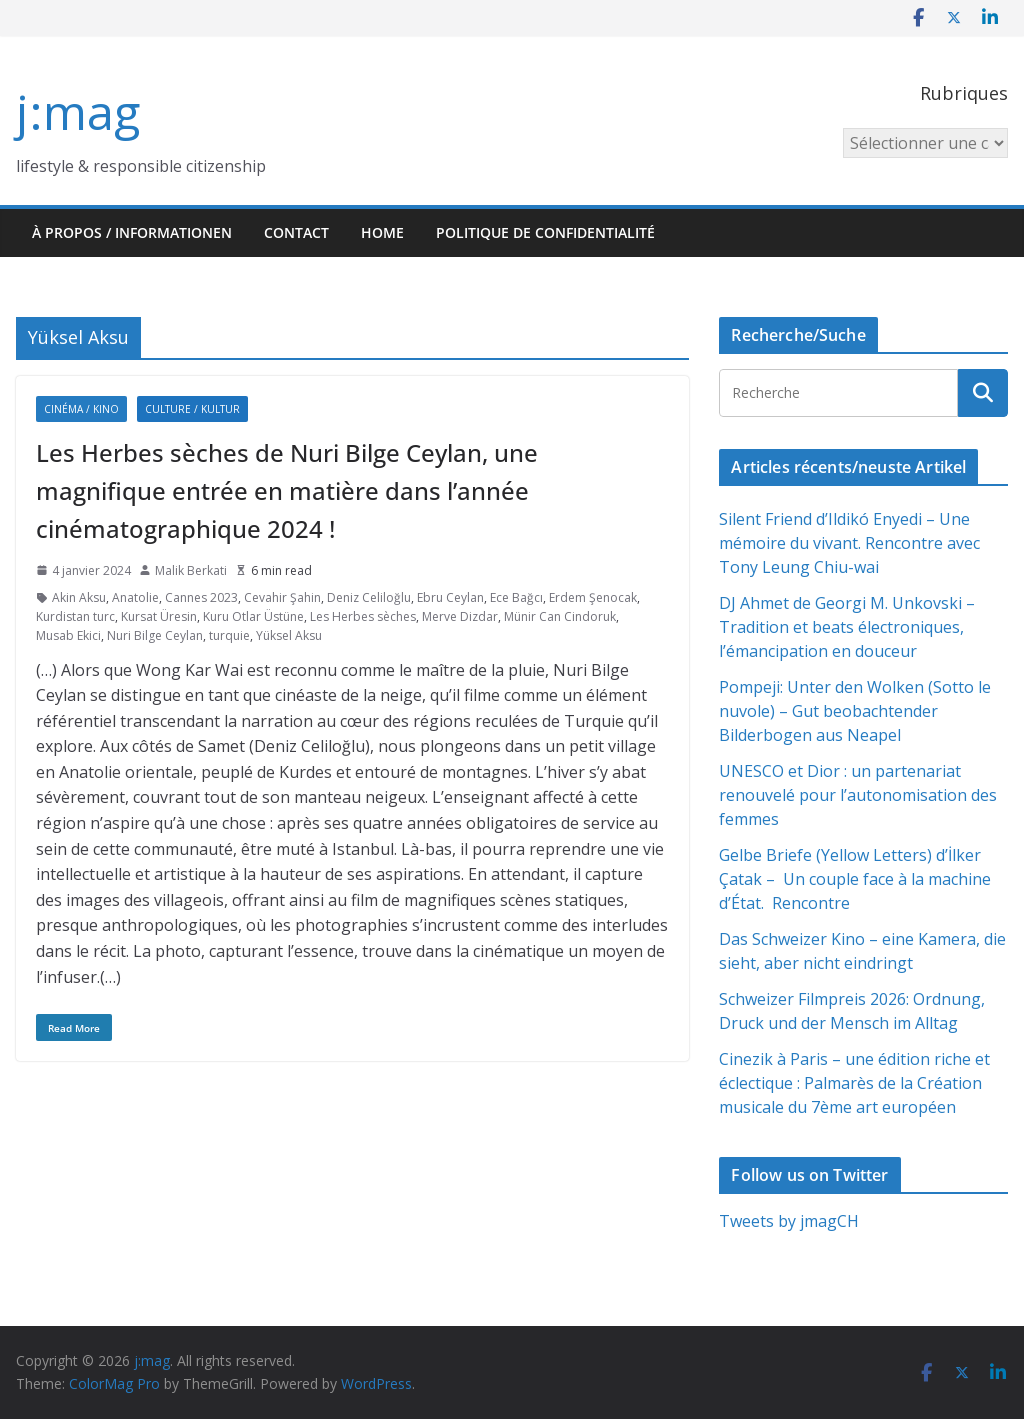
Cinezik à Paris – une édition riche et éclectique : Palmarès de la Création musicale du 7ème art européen (854, 1083)
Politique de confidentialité (545, 232)
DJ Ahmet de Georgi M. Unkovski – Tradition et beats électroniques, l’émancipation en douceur (847, 627)
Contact (296, 232)
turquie (229, 635)
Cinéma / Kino (81, 409)
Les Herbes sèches (363, 616)
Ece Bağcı (516, 597)
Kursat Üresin (159, 616)
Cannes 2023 (201, 597)
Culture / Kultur (192, 409)
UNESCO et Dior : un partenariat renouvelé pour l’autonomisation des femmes (858, 795)
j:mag (78, 111)
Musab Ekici (68, 635)
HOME (382, 232)
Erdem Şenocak (593, 597)
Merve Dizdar (460, 616)
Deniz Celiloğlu (369, 597)
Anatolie (135, 597)
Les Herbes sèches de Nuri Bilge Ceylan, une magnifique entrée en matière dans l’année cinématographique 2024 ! (287, 491)
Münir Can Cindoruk (560, 616)
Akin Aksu (79, 597)
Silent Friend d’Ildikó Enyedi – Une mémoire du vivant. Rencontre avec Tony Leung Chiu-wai (849, 543)
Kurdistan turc (75, 616)
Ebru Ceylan (450, 597)
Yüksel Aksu (289, 635)
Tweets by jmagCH (789, 1221)
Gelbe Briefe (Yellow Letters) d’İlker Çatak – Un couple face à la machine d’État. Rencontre (855, 879)
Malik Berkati (191, 570)
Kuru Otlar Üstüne (253, 616)
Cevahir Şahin (282, 597)
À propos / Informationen (132, 232)
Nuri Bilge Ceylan (155, 635)
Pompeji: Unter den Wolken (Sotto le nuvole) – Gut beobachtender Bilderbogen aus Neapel (855, 711)
